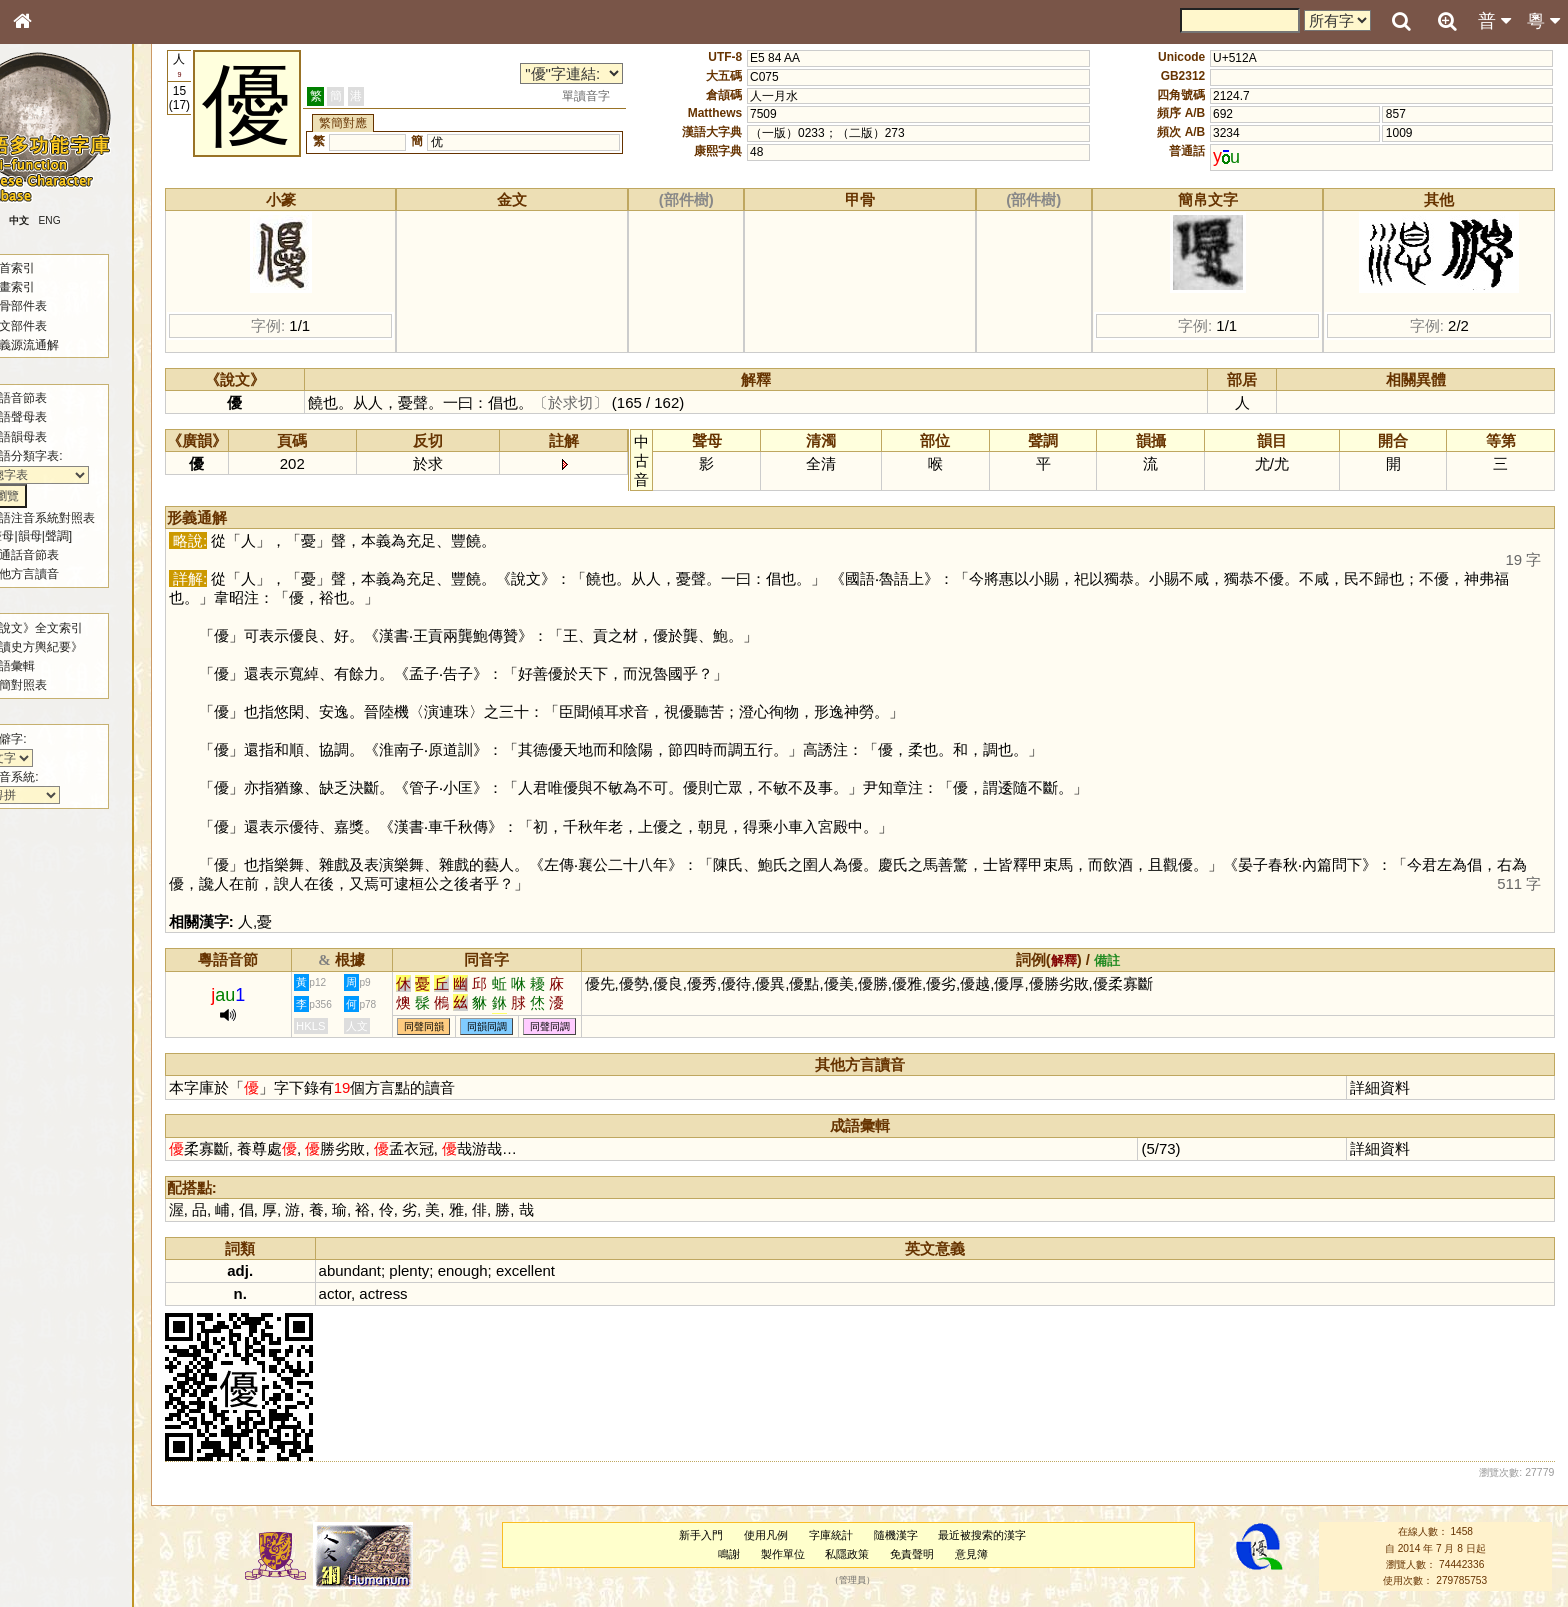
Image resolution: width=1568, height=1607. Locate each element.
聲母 (40, 536)
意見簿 (980, 1554)
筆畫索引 (49, 287)
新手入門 (711, 1535)
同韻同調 (508, 1026)
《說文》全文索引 (73, 628)
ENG (88, 220)
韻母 (68, 536)
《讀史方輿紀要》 (73, 647)
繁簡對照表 (55, 685)
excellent (546, 1270)
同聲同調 (571, 1026)
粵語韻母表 (55, 437)
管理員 (861, 1581)
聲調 (95, 536)
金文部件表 (55, 326)
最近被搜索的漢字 (992, 1535)
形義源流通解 (61, 345)
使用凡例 (776, 1535)
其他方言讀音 (61, 574)
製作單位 (792, 1554)
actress (404, 1293)
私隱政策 (857, 1554)
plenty (430, 1270)
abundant (371, 1270)
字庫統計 (840, 1535)
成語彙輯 (49, 666)
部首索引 (49, 268)
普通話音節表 (61, 555)
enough (484, 1270)
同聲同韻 (445, 1026)
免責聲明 (922, 1554)
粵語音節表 (55, 398)
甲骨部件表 (55, 306)
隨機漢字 (905, 1535)
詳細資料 (1383, 1087)
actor (356, 1293)
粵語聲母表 (55, 417)
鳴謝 (738, 1554)
